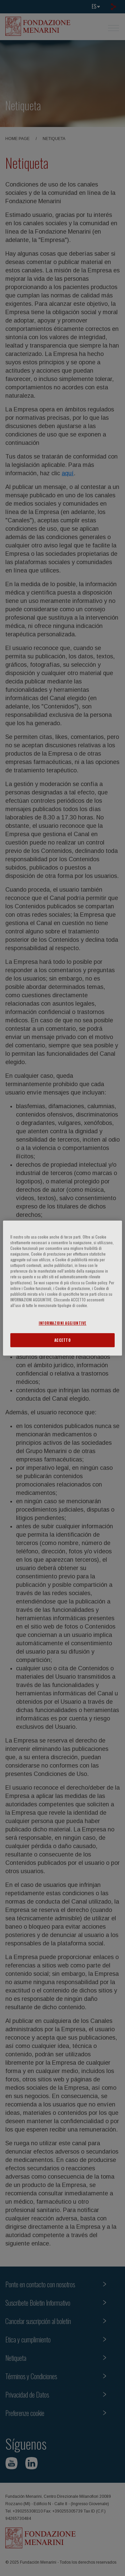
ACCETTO (62, 1340)
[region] (62, 1288)
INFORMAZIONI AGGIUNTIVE (62, 1323)
